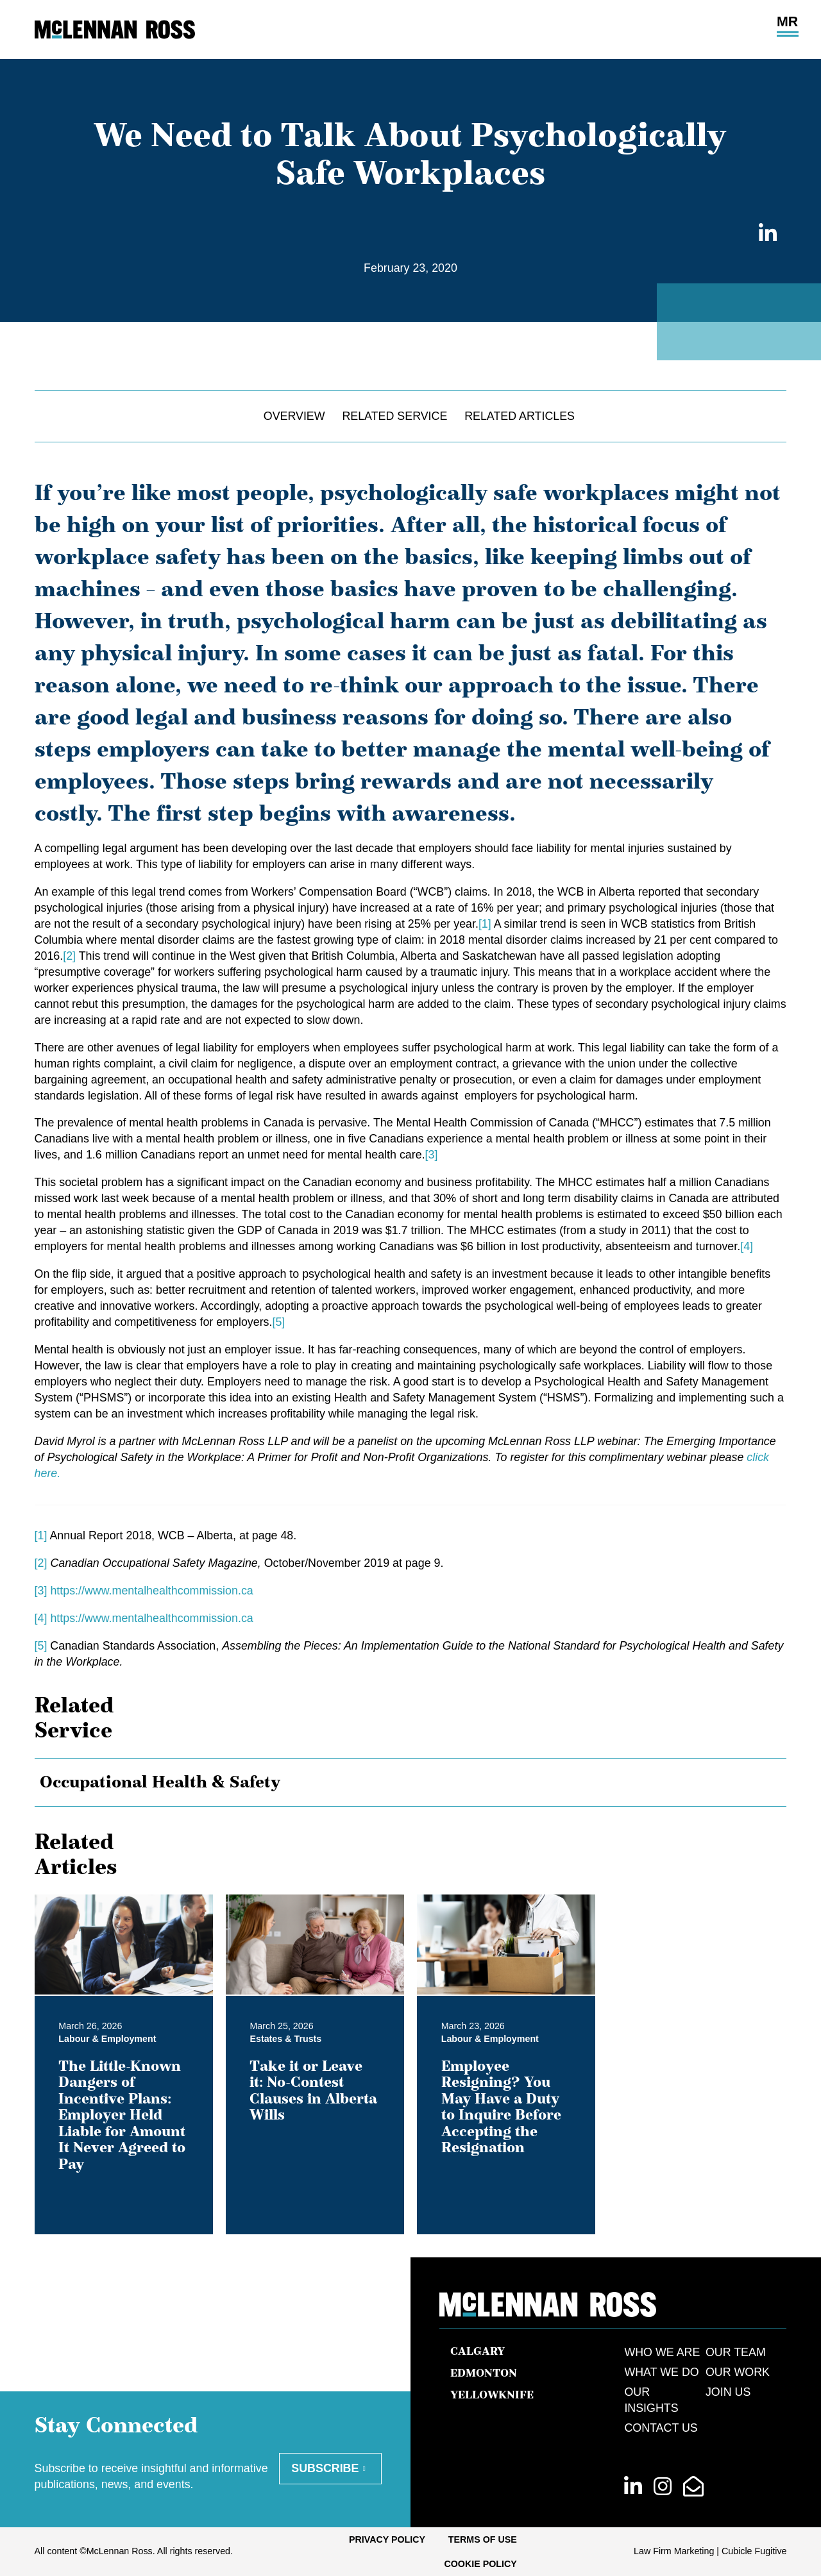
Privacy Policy (387, 2539)
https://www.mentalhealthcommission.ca (151, 1590)
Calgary (477, 2351)
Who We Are (662, 2352)
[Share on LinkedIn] (765, 234)
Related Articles (519, 416)
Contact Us (660, 2427)
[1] (484, 923)
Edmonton (483, 2373)
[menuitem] (387, 2539)
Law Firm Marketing (674, 2551)
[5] (278, 1322)
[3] (431, 1154)
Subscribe (325, 2468)
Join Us (728, 2392)
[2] (69, 955)
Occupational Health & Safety (160, 1781)
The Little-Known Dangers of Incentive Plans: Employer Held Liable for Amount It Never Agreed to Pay (121, 2114)
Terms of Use (482, 2539)
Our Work (738, 2372)
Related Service (394, 416)
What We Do (661, 2372)
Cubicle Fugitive (754, 2551)
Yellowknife (492, 2395)
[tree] (411, 1782)
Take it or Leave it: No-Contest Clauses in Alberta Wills (313, 2090)
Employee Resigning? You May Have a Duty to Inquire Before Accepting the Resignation (501, 2106)
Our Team (736, 2352)
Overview (294, 416)
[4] (746, 1246)
